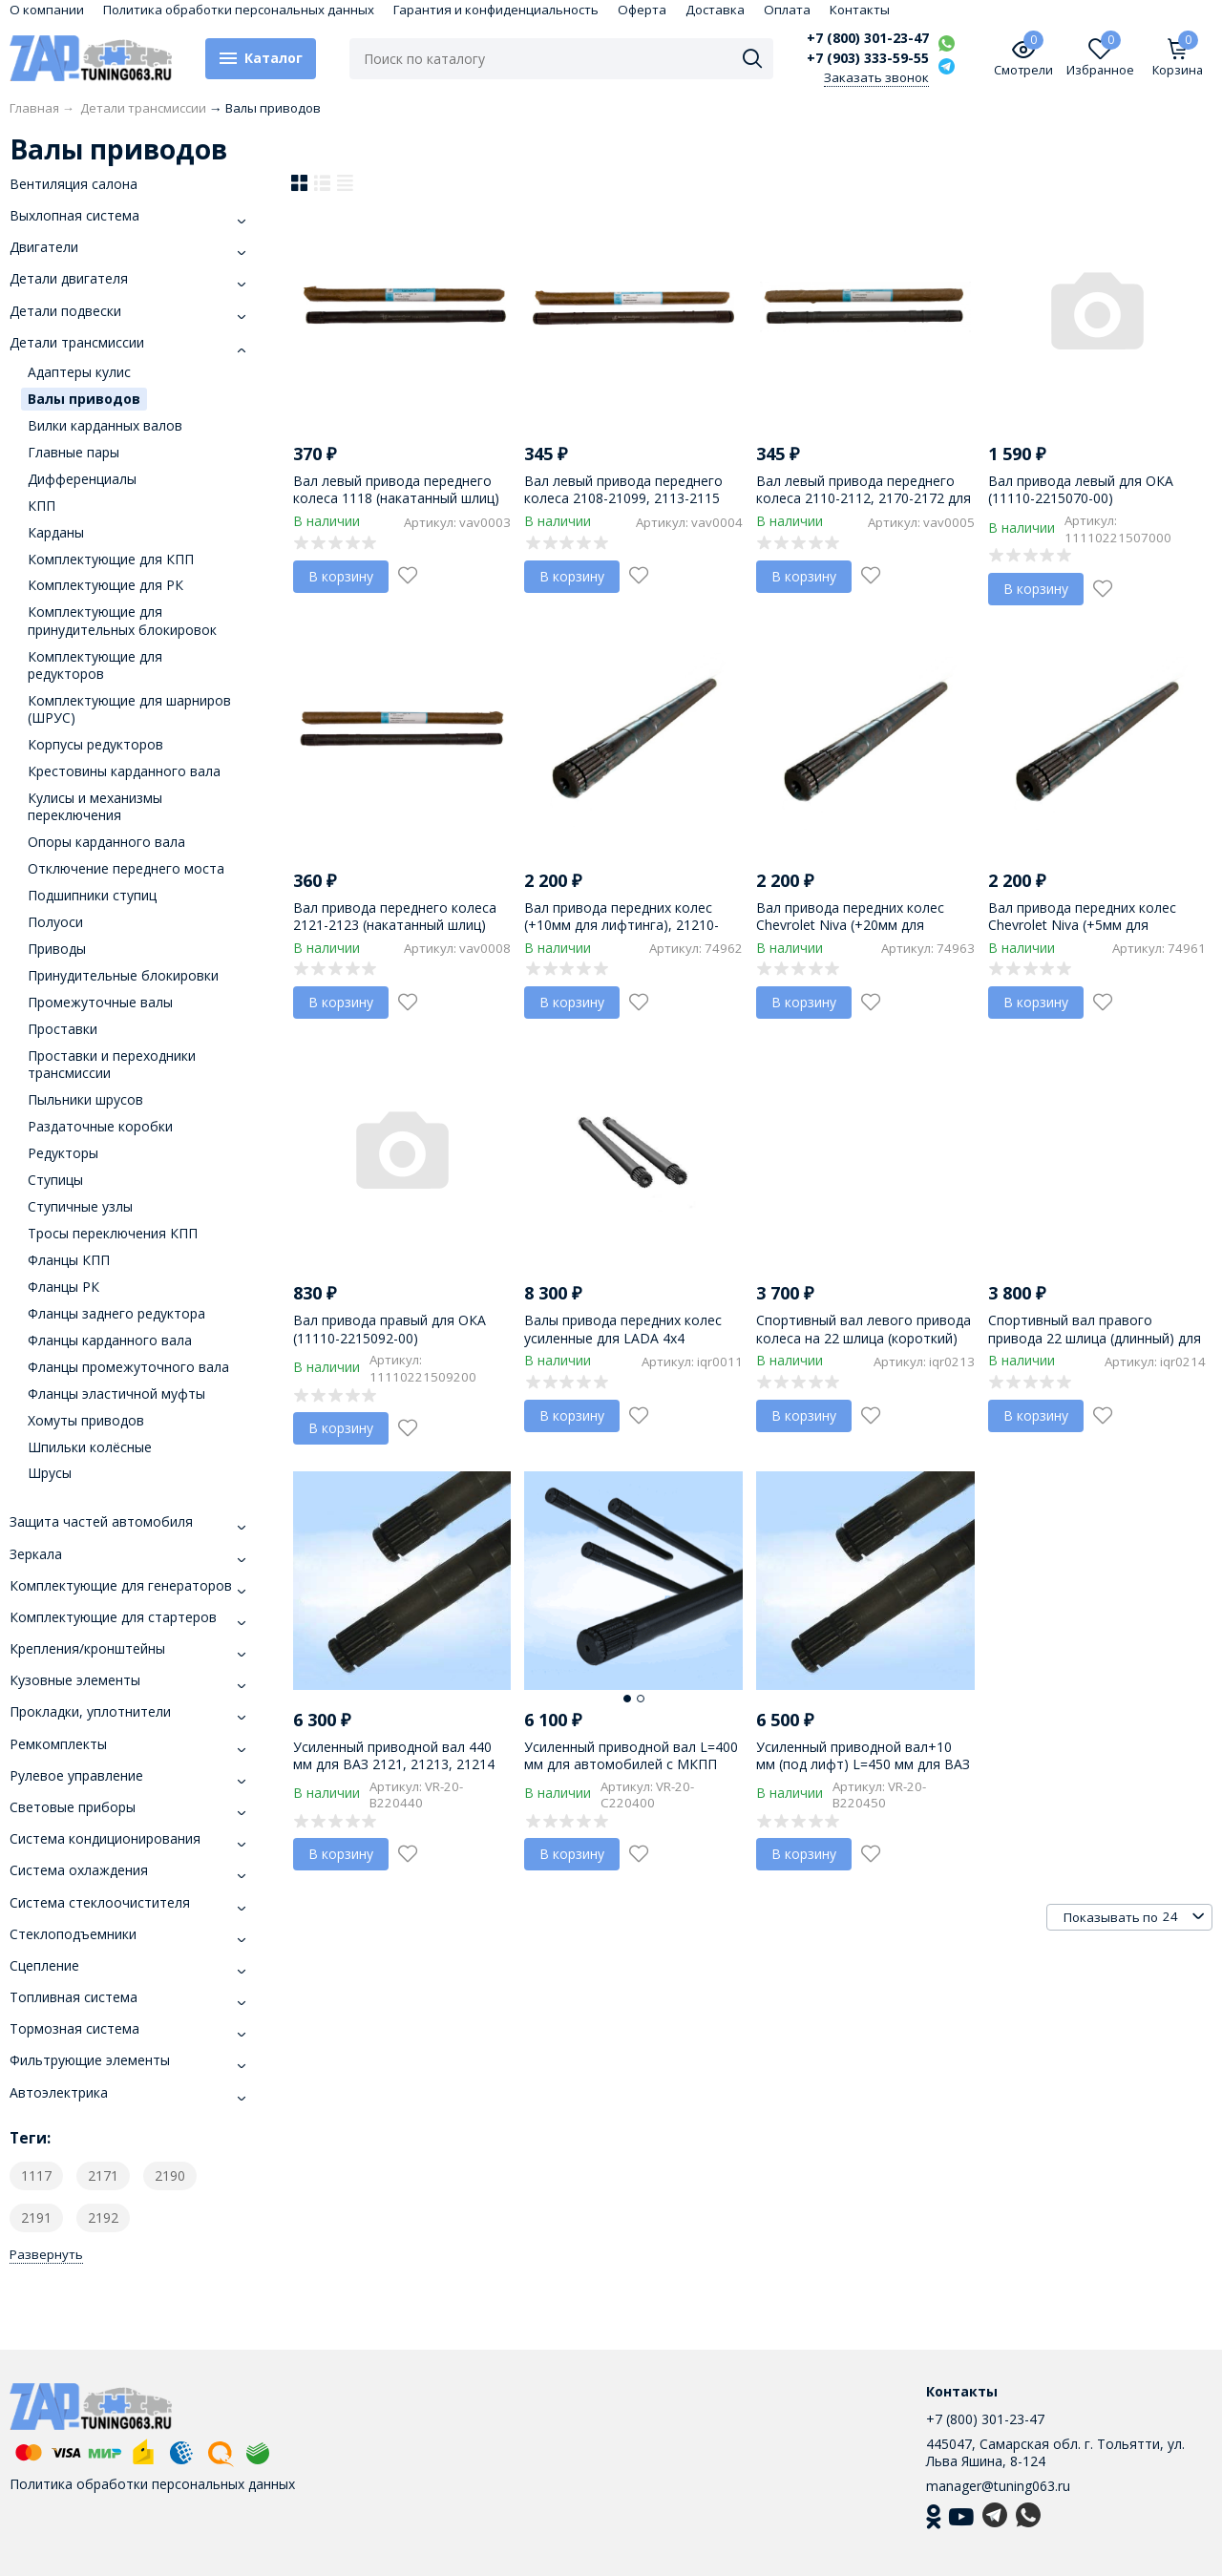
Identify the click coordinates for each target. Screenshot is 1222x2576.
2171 (103, 2175)
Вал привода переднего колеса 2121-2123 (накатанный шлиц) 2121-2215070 (394, 924)
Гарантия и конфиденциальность (496, 9)
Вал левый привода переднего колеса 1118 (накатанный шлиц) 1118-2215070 (396, 498)
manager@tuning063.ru (998, 2486)
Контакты (860, 9)
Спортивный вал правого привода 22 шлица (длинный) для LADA (1094, 1337)
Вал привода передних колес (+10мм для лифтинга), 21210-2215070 (621, 924)
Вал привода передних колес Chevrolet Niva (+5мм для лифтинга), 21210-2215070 (1082, 924)
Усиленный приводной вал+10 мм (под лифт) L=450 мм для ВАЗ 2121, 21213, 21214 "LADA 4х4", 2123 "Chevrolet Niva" (863, 1773)
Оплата (787, 9)
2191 (36, 2217)
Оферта (642, 9)
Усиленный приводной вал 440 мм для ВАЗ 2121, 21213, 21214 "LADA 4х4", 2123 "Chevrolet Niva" (401, 1764)
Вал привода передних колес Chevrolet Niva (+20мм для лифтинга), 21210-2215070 (850, 924)
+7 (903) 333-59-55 (868, 58)
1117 (36, 2175)
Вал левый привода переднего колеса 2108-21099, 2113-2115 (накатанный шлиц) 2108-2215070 (632, 498)
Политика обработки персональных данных (238, 9)
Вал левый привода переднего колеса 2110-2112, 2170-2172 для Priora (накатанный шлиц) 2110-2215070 (863, 507)
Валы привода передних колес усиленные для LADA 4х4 (623, 1328)
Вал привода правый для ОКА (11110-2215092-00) (389, 1328)
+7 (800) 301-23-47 (868, 38)
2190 (170, 2175)
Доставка (715, 9)
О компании (47, 9)
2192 (103, 2217)
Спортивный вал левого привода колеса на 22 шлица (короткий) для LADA (863, 1337)
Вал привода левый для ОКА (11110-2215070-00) (1080, 489)
